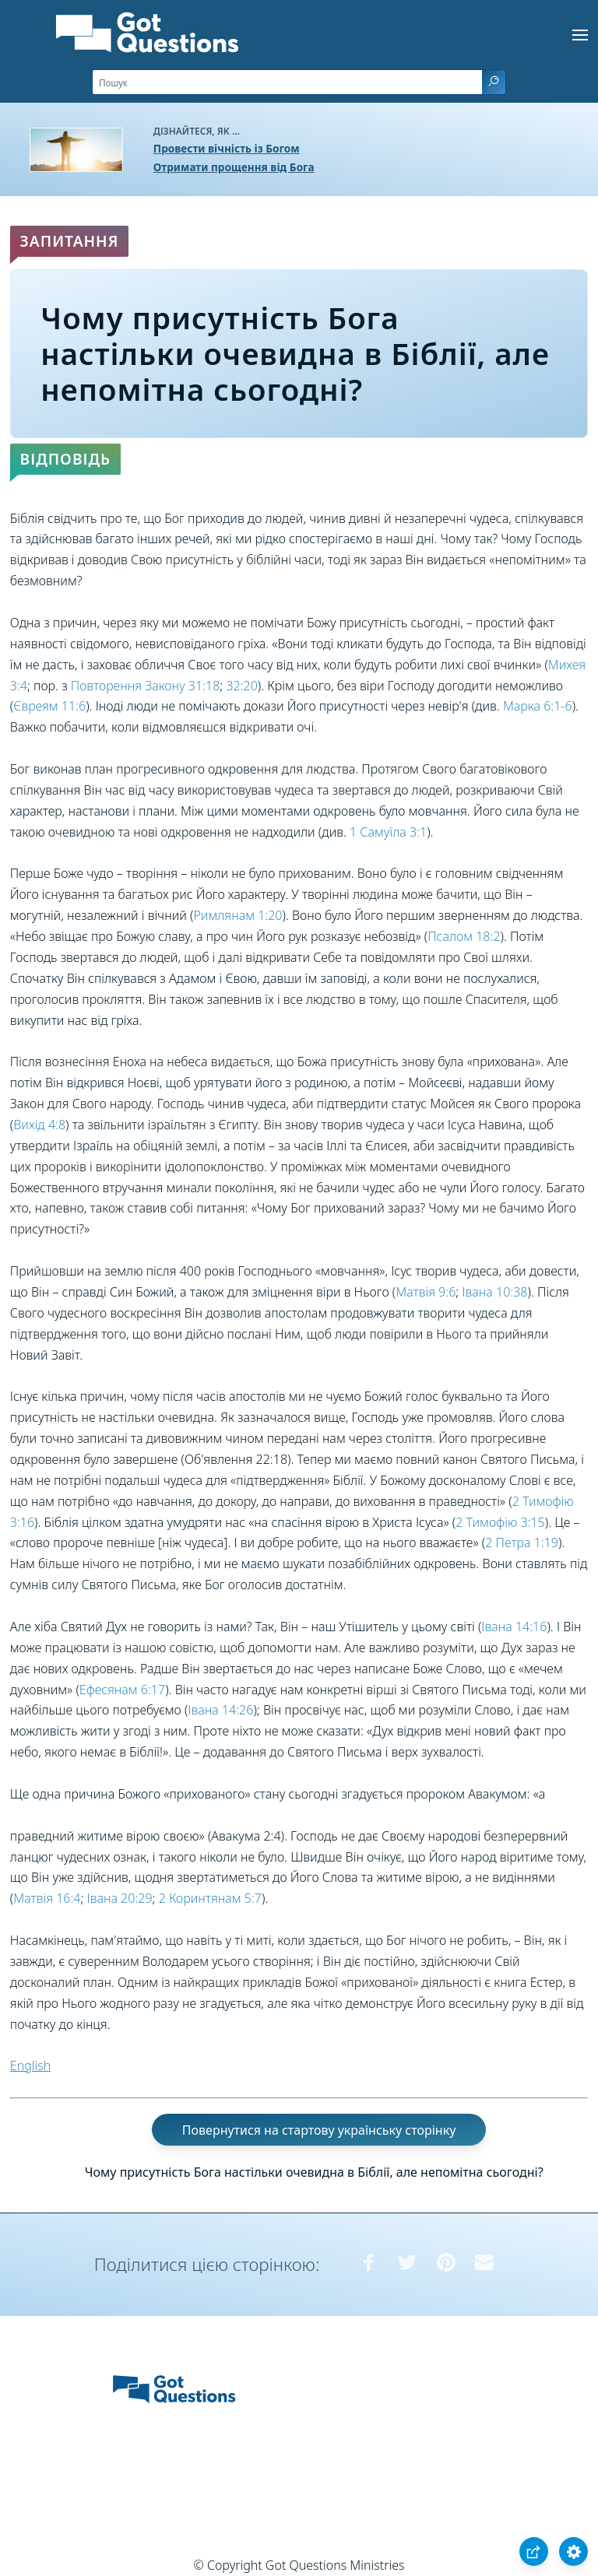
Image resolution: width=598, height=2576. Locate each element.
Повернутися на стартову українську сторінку (319, 2130)
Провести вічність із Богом (226, 148)
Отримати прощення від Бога (234, 167)
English (30, 2065)
